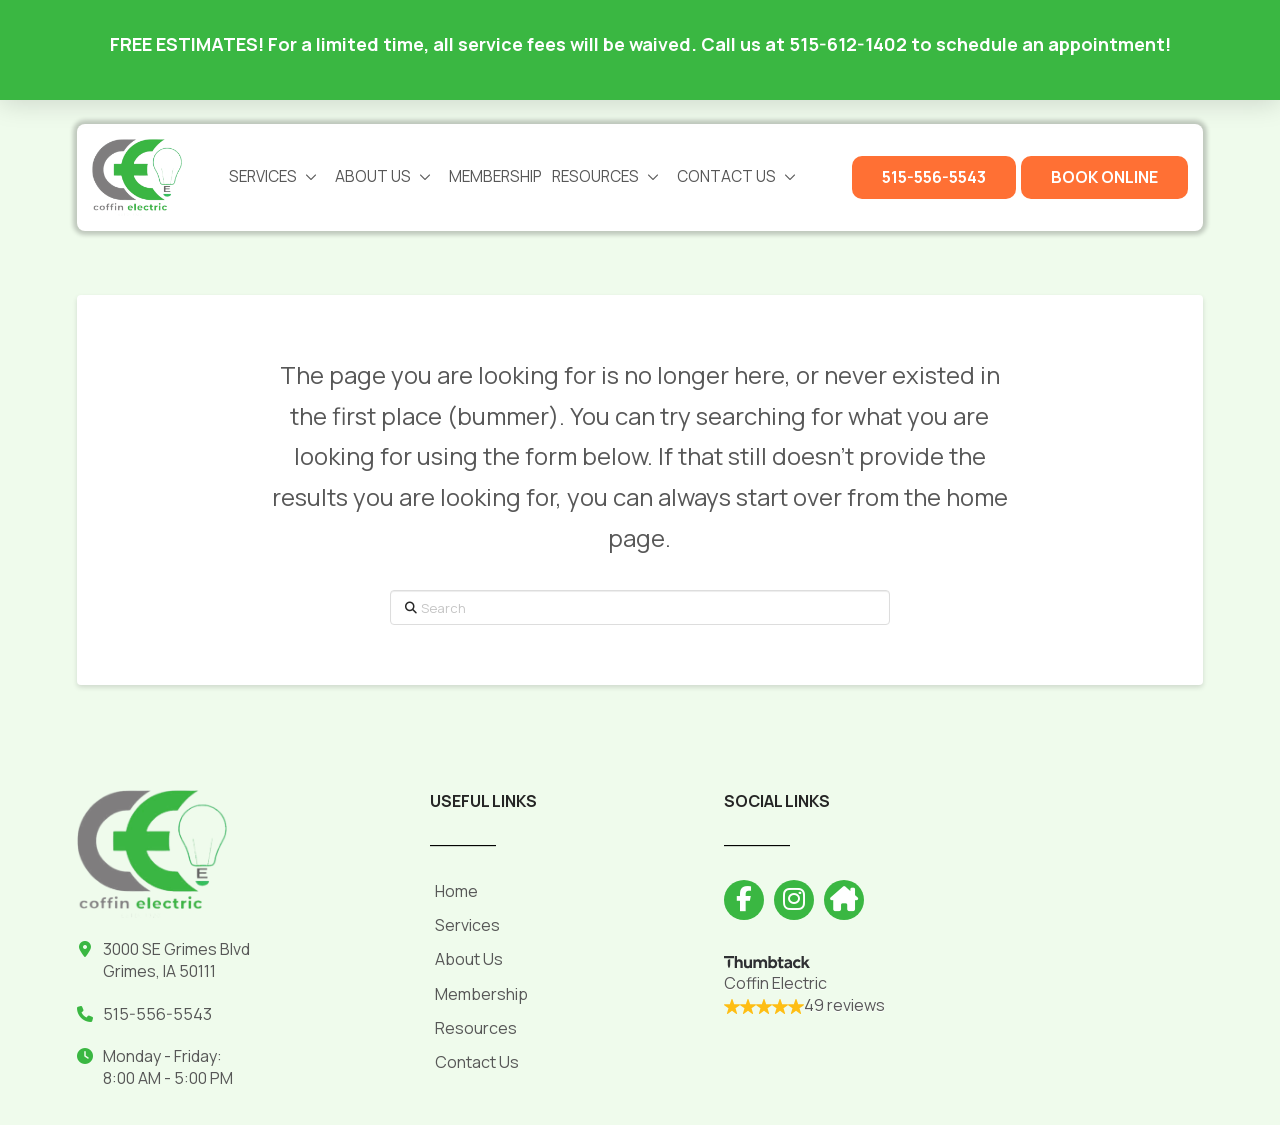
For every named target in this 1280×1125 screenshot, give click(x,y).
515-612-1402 (848, 44)
